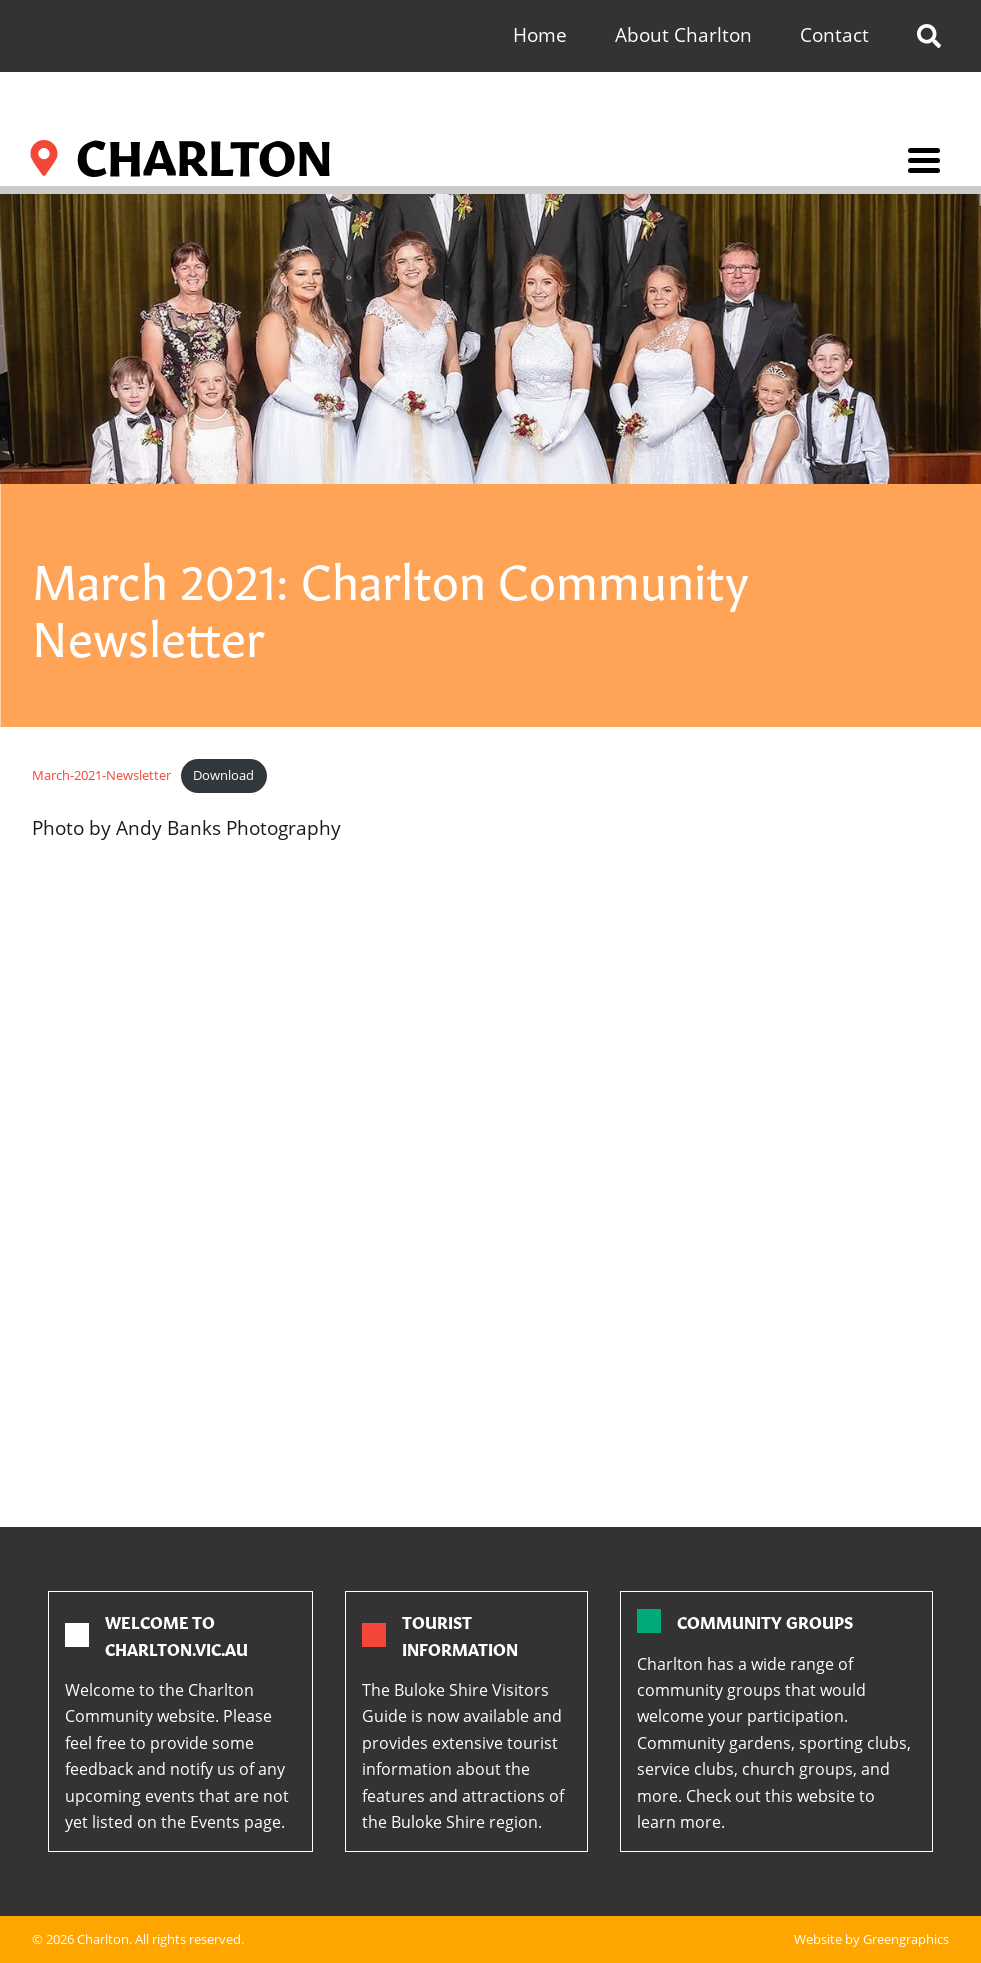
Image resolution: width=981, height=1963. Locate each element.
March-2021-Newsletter (101, 775)
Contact (834, 34)
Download (223, 775)
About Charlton (683, 34)
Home (540, 34)
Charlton (103, 1939)
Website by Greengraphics (871, 1939)
